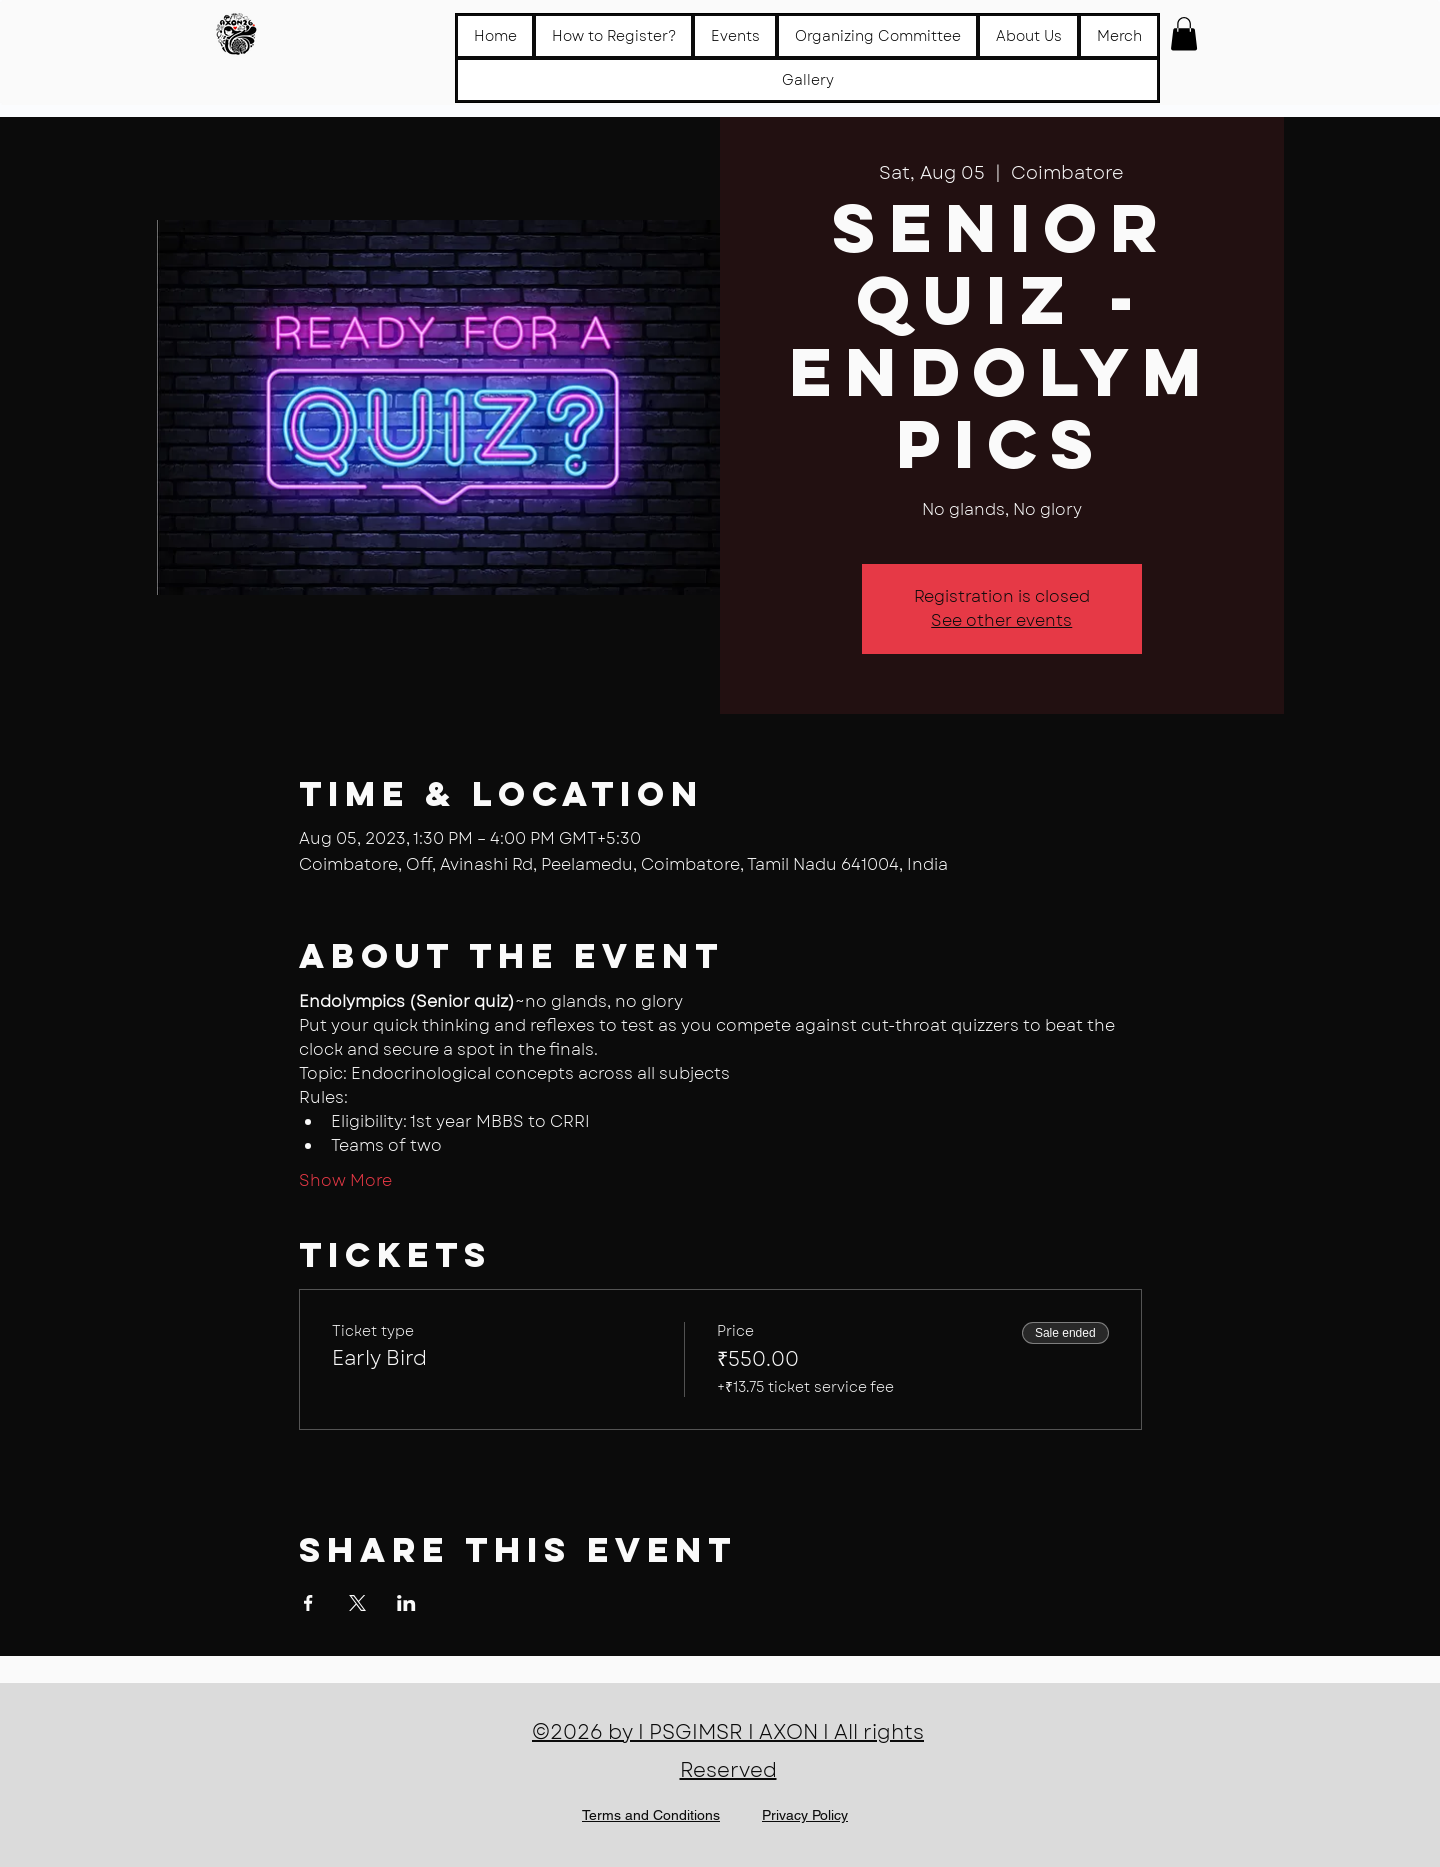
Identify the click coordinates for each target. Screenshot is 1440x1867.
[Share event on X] (357, 1603)
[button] (735, 36)
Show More (345, 1181)
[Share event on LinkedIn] (406, 1603)
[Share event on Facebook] (308, 1603)
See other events (1001, 620)
